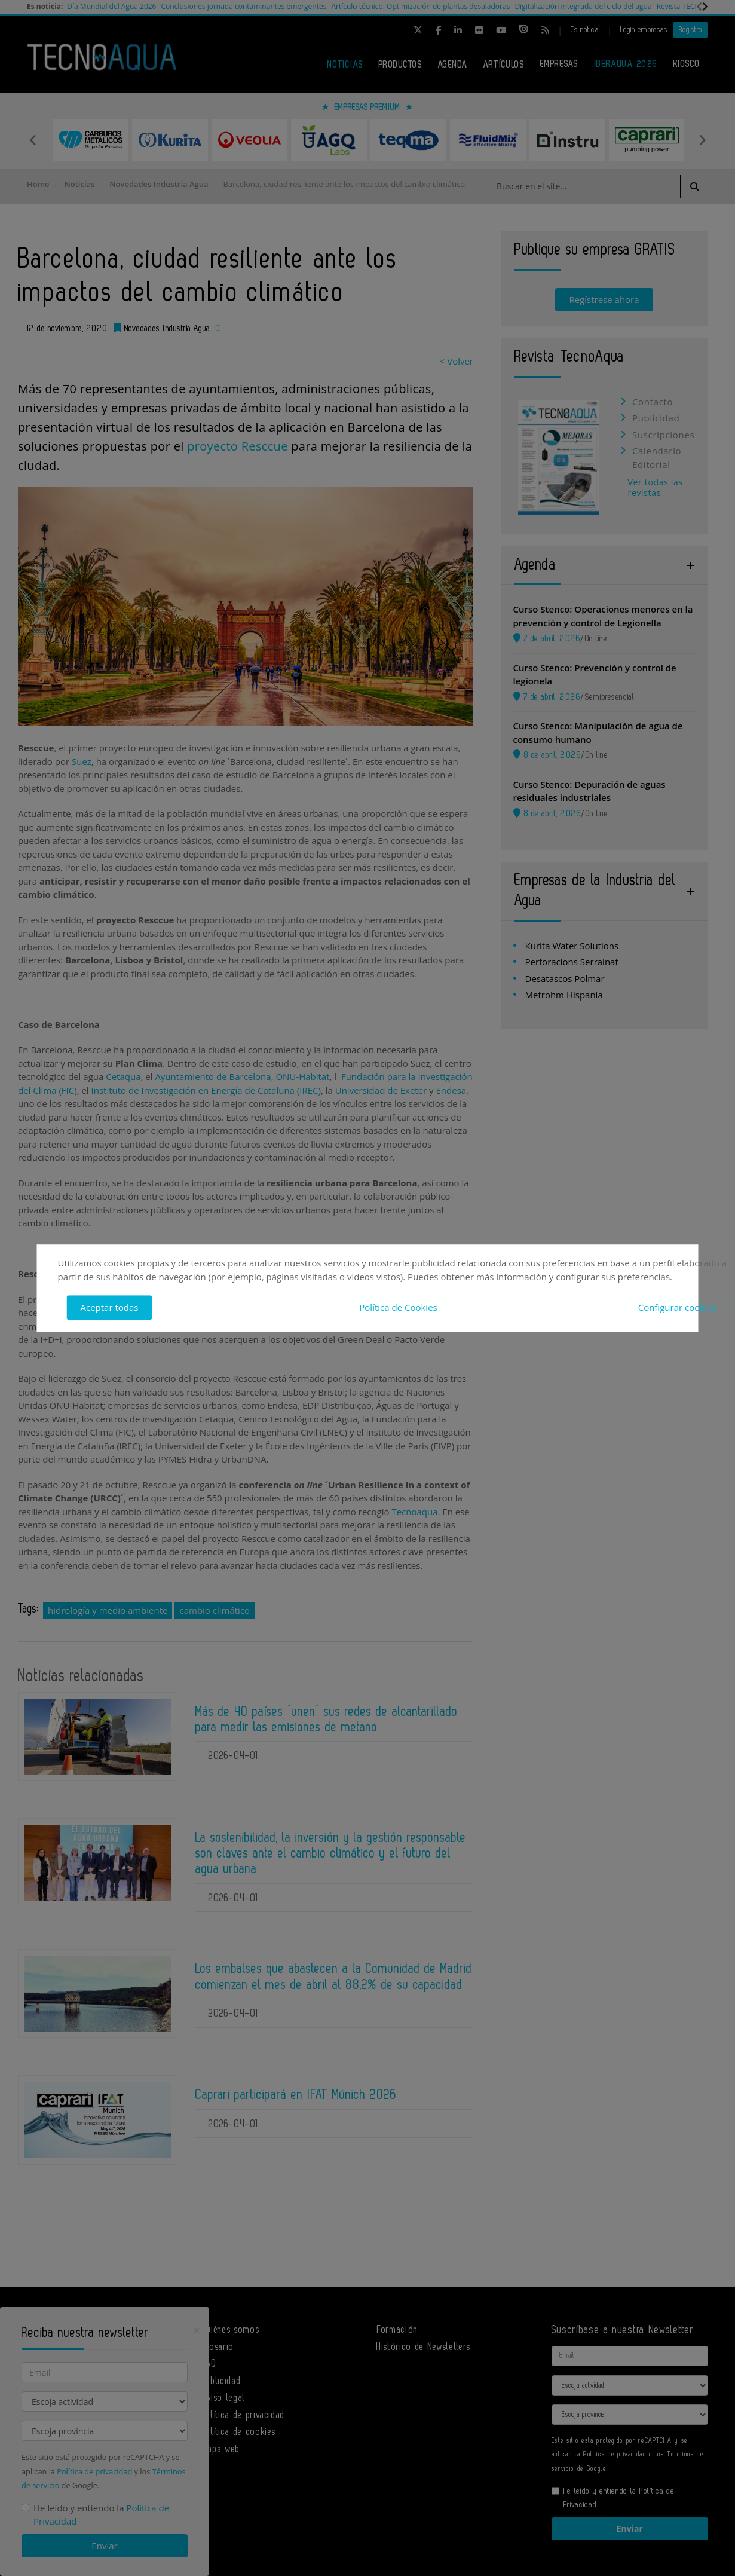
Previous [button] (33, 140)
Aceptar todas (110, 1307)
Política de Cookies (398, 1307)
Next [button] (702, 140)
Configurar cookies (677, 1307)
